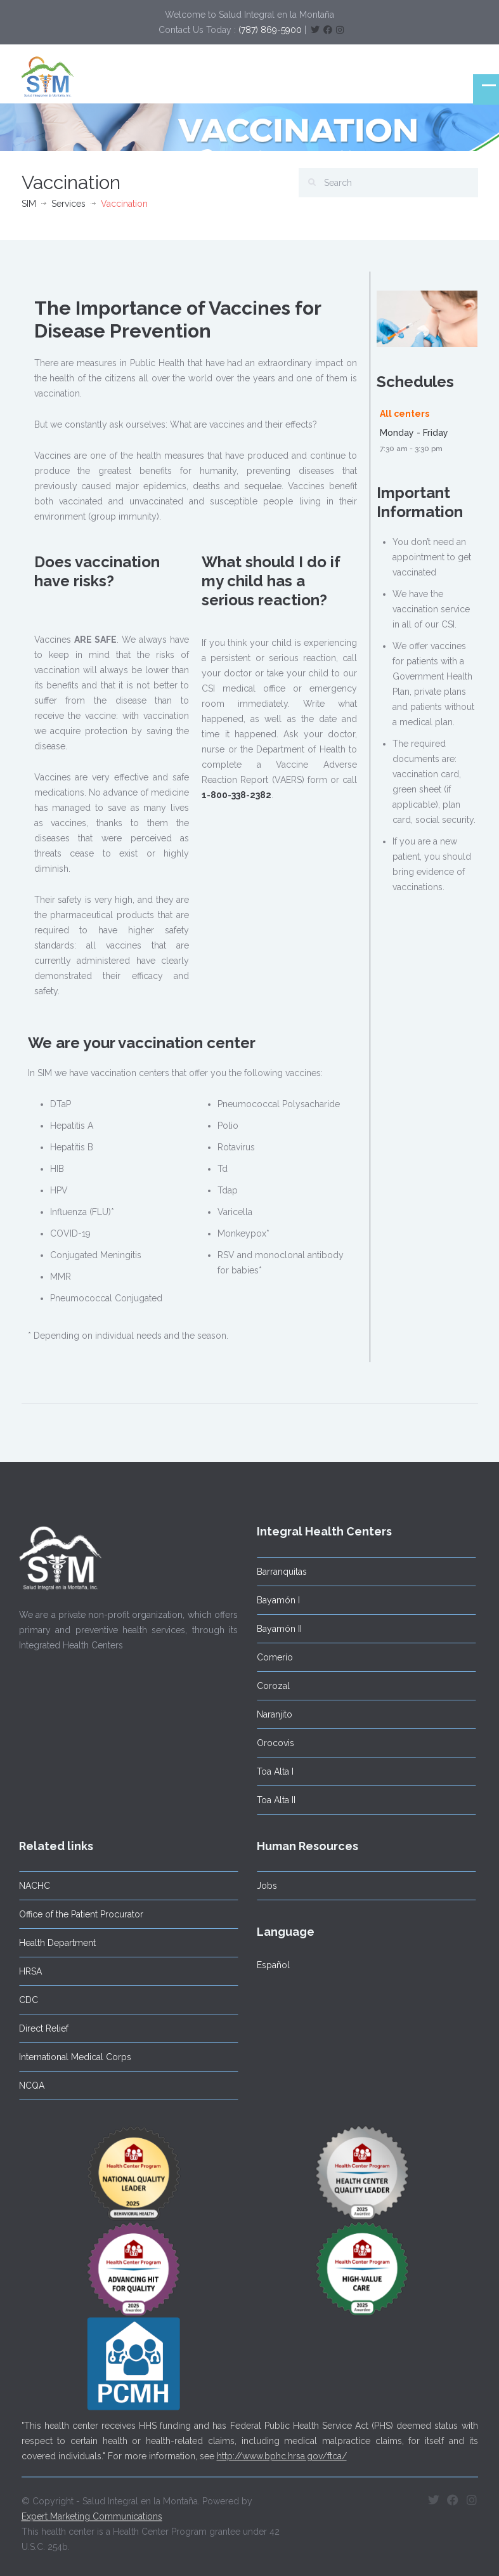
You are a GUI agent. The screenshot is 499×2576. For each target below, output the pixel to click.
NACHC (30, 1886)
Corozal (268, 1686)
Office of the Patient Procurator (77, 1914)
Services (68, 204)
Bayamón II (274, 1629)
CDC (24, 2000)
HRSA (26, 1971)
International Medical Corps (71, 2057)
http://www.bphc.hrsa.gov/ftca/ (282, 2452)
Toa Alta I (270, 1771)
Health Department (53, 1943)
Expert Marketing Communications (92, 2512)
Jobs (262, 1886)
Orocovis (271, 1743)
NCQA (27, 2085)
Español (268, 1965)
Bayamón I (273, 1600)
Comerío (270, 1657)
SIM (29, 204)
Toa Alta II (271, 1800)
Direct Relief (39, 2028)
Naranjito (270, 1714)
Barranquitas (277, 1572)
